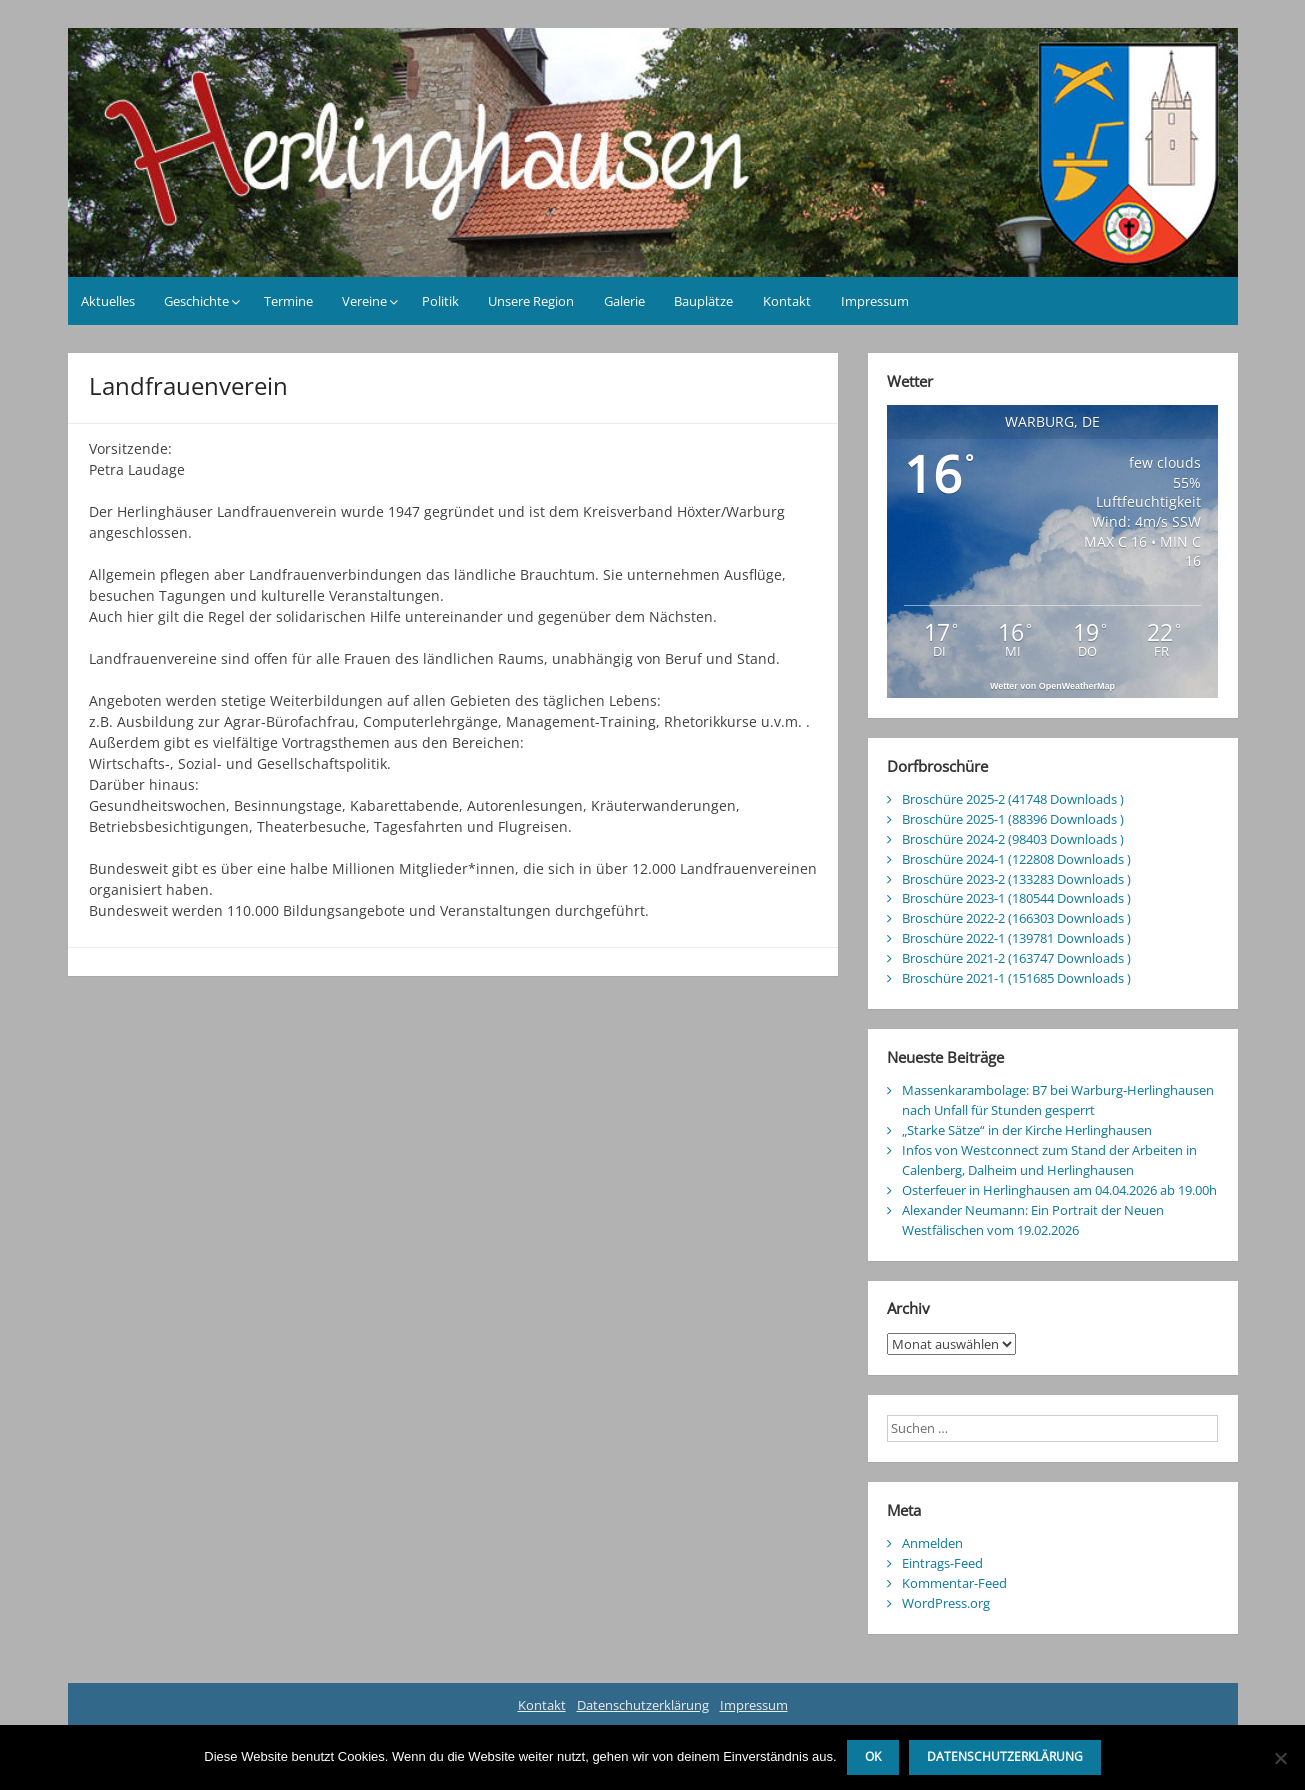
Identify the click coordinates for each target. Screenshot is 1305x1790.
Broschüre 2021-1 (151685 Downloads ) (1016, 978)
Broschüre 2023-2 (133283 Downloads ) (1016, 879)
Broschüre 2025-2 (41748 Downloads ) (1013, 799)
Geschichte (196, 301)
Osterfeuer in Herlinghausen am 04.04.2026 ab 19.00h (1059, 1190)
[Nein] (1280, 1758)
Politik (440, 301)
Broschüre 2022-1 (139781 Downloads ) (1016, 938)
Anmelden (932, 1543)
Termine (288, 301)
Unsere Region (531, 301)
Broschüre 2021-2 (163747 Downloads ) (1016, 958)
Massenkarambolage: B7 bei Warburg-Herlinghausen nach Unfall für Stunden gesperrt (1058, 1100)
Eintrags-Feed (942, 1563)
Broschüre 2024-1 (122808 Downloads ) (1016, 859)
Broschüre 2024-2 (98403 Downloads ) (1013, 839)
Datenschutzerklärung (643, 1705)
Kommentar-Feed (954, 1583)
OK (873, 1756)
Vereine (364, 301)
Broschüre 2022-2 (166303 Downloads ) (1016, 918)
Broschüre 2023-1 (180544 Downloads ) (1016, 898)
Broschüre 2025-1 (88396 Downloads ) (1013, 819)
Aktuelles (108, 301)
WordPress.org (946, 1603)
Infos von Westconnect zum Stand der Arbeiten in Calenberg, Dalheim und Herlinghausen (1049, 1160)
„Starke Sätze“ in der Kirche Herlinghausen (1027, 1130)
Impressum (875, 301)
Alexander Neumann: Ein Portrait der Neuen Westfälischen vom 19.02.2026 (1033, 1220)
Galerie (624, 301)
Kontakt (787, 301)
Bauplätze (703, 301)
